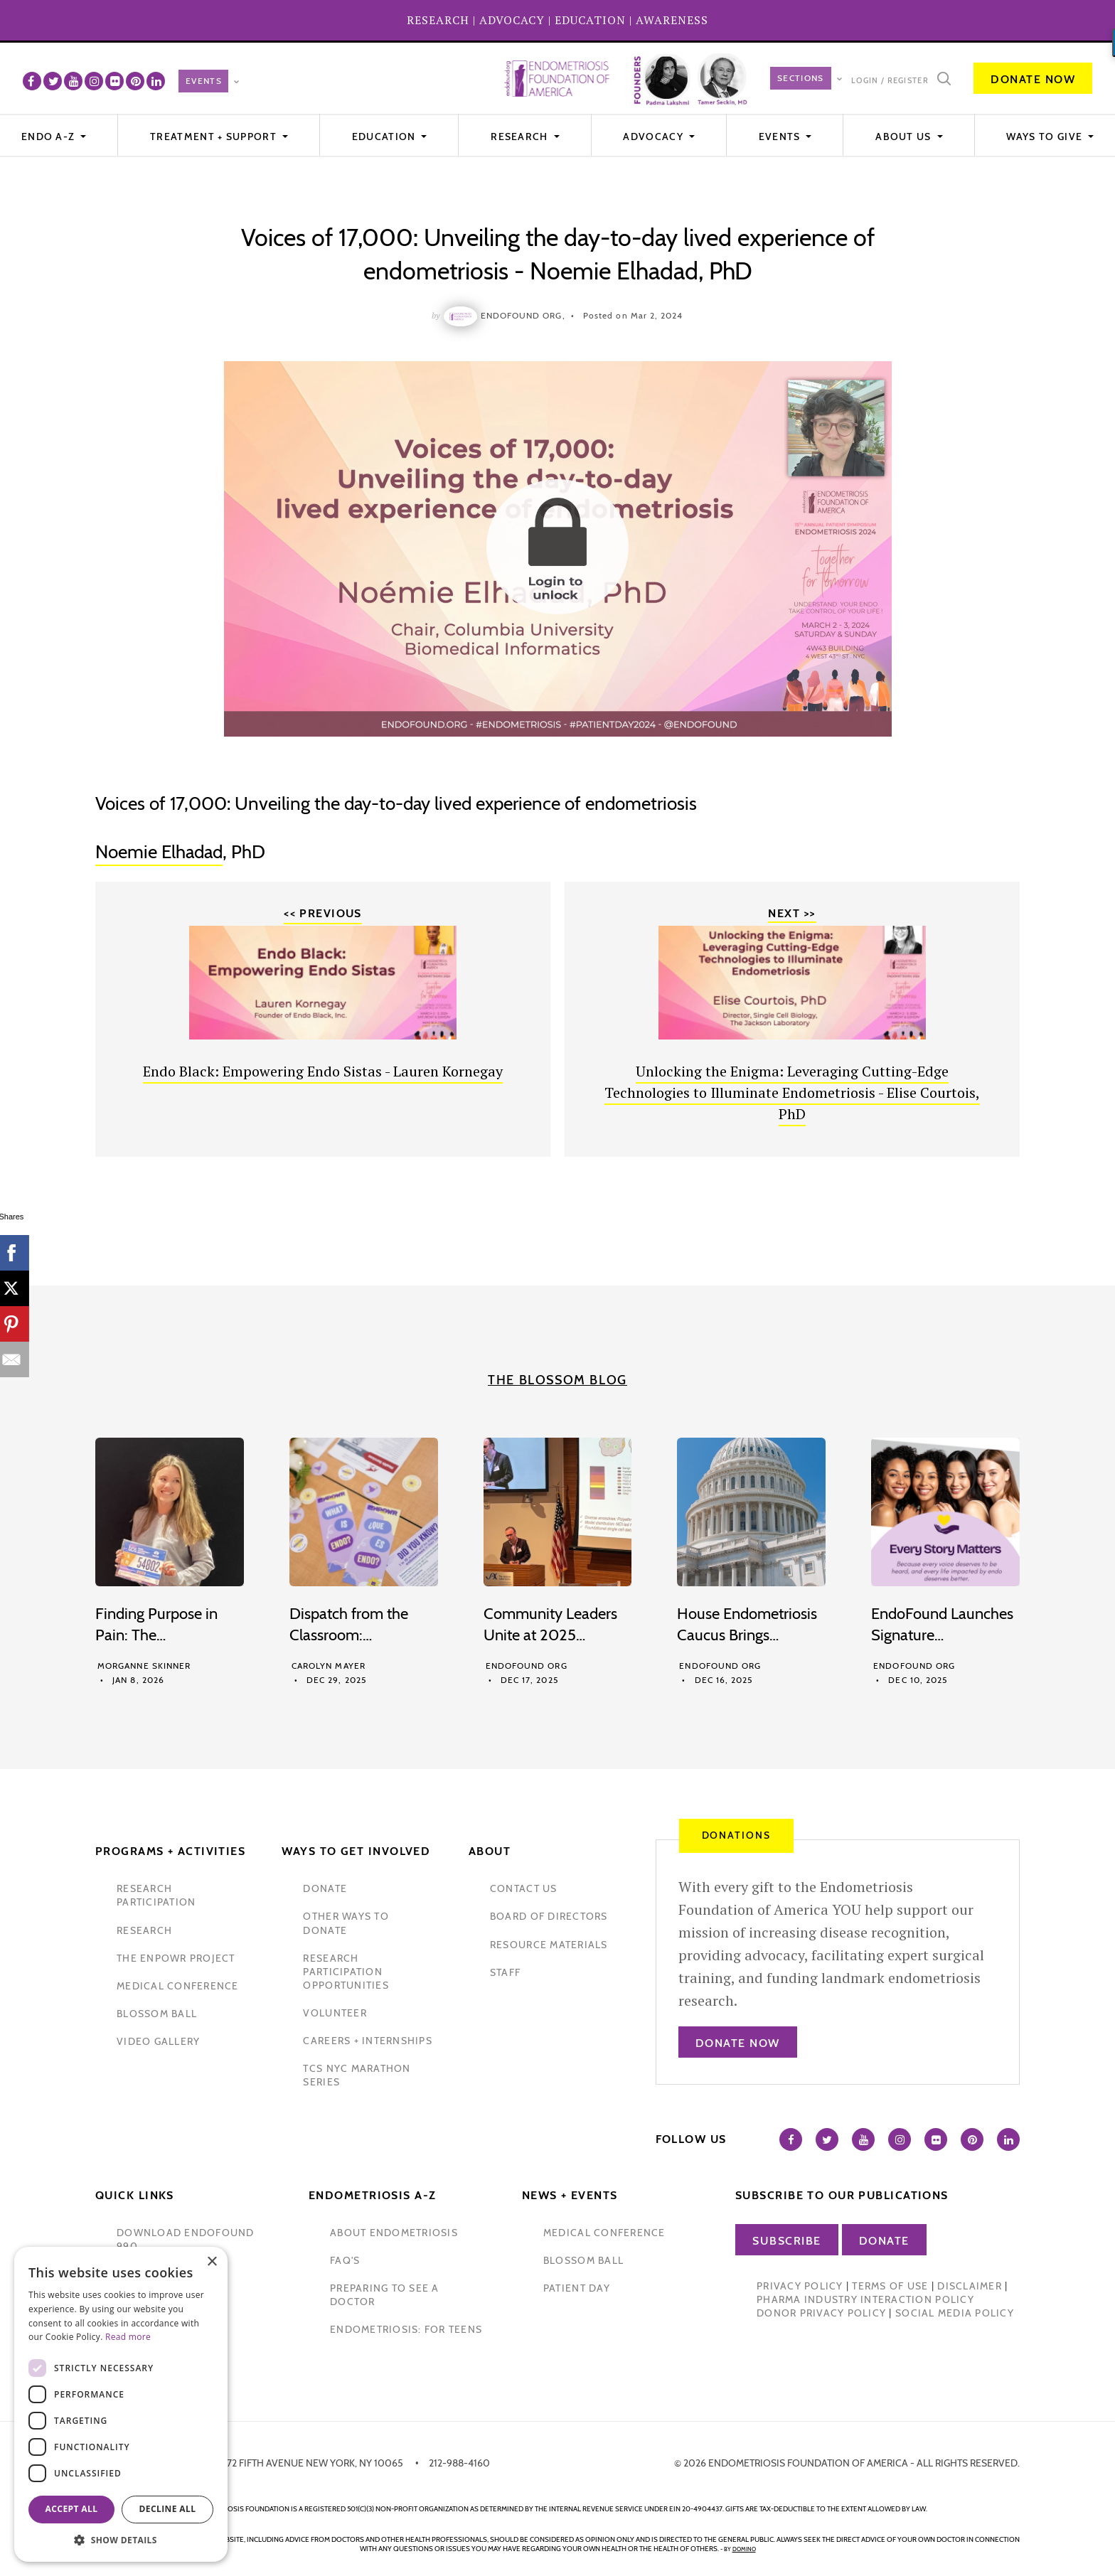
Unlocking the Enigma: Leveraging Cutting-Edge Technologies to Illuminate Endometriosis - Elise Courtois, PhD (792, 1092)
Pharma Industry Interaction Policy (865, 2299)
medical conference (178, 1985)
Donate (884, 2241)
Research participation (156, 1895)
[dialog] (121, 2404)
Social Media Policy (954, 2313)
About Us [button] (904, 136)
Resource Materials (549, 1944)
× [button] (211, 2262)
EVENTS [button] (781, 136)
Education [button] (385, 136)
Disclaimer (969, 2286)
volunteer (334, 2012)
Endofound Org (526, 1665)
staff (505, 1972)
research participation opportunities (345, 1972)
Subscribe (786, 2241)
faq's (345, 2260)
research (144, 1930)
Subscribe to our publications (842, 2195)
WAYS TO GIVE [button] (1045, 136)
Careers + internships (367, 2040)
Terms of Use (890, 2286)
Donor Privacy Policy (821, 2313)
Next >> (792, 913)
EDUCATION (590, 20)
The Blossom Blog (557, 1380)
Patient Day (576, 2288)
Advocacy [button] (654, 136)
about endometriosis (394, 2232)
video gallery (158, 2041)
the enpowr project (176, 1958)
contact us (524, 1888)
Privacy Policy (800, 2286)
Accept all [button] (72, 2509)
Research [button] (521, 136)
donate (325, 1888)
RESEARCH (438, 20)
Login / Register (890, 80)
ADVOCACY (512, 20)
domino (744, 2549)
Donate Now (1033, 79)
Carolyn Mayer (329, 1665)
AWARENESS (672, 20)
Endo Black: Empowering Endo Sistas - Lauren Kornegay (323, 1071)
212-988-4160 (459, 2463)
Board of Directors (549, 1916)
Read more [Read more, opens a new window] (128, 2337)
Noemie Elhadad (159, 851)
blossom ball (157, 2013)
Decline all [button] (167, 2509)
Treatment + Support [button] (214, 136)
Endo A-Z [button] (49, 136)
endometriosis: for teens (406, 2329)
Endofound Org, (523, 315)
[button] (120, 2540)
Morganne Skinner (144, 1665)
